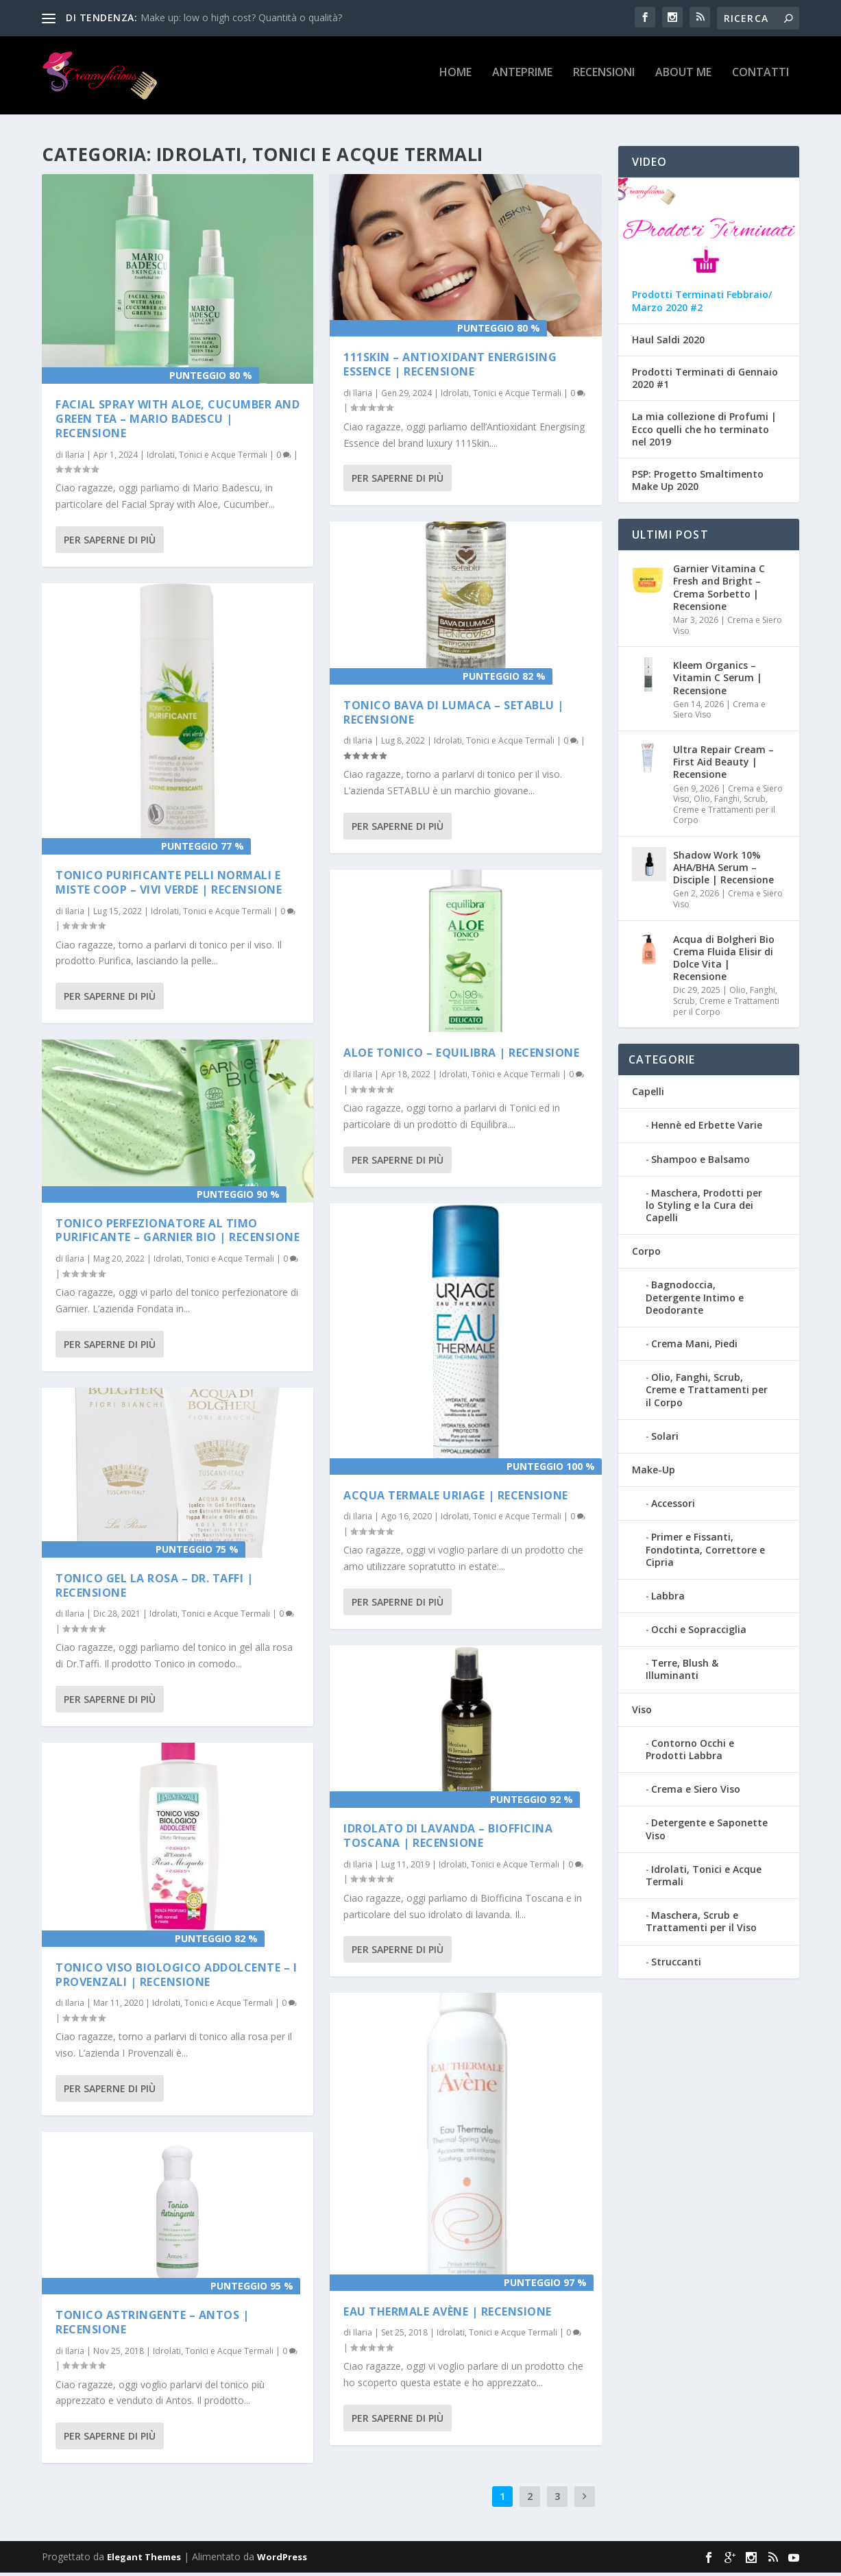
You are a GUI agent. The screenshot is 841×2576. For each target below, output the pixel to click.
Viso (642, 1712)
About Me (683, 79)
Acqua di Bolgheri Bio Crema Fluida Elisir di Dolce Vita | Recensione (724, 960)
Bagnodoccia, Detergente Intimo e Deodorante (695, 1300)
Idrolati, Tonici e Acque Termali (207, 457)
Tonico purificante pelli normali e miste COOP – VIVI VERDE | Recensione (169, 885)
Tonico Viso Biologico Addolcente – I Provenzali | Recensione (176, 1976)
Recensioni (604, 79)
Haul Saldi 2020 (668, 342)
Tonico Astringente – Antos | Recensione (152, 2325)
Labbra (668, 1598)
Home (455, 79)
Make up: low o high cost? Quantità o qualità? (241, 17)
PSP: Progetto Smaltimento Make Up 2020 (698, 483)
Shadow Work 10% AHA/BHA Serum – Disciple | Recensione (723, 870)
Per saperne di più (110, 541)
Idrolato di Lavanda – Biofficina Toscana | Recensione (447, 1838)
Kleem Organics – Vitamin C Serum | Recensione (717, 680)
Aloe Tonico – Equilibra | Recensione (461, 1055)
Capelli (648, 1094)
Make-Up (653, 1472)
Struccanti (676, 1964)
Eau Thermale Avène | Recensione (447, 2313)
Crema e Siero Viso (727, 628)
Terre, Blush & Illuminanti (682, 1671)
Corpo (646, 1253)
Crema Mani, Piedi (694, 1346)
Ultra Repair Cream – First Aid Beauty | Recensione (723, 764)
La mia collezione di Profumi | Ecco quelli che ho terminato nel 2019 (704, 431)
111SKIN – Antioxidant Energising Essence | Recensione (450, 367)
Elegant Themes (144, 2560)
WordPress (282, 2560)
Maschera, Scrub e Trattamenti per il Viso (701, 1924)
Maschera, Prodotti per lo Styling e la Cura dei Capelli (704, 1208)
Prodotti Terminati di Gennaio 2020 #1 (705, 381)
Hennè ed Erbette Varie (706, 1128)
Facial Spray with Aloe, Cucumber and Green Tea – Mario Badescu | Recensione (178, 421)
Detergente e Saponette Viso (707, 1832)
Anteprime (522, 79)
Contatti (760, 79)
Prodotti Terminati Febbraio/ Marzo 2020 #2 (702, 304)
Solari (665, 1438)
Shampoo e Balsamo (700, 1161)
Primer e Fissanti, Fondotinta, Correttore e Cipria (705, 1552)
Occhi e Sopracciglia (698, 1632)
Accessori (673, 1505)
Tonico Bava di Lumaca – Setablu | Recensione (453, 714)
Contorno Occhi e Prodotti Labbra (690, 1752)
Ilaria (74, 457)
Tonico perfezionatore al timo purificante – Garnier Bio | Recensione (178, 1232)
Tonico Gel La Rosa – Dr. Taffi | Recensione (154, 1587)
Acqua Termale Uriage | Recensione (455, 1497)
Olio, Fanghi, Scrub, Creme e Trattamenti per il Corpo (724, 812)
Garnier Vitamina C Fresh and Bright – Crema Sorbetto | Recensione (719, 590)
